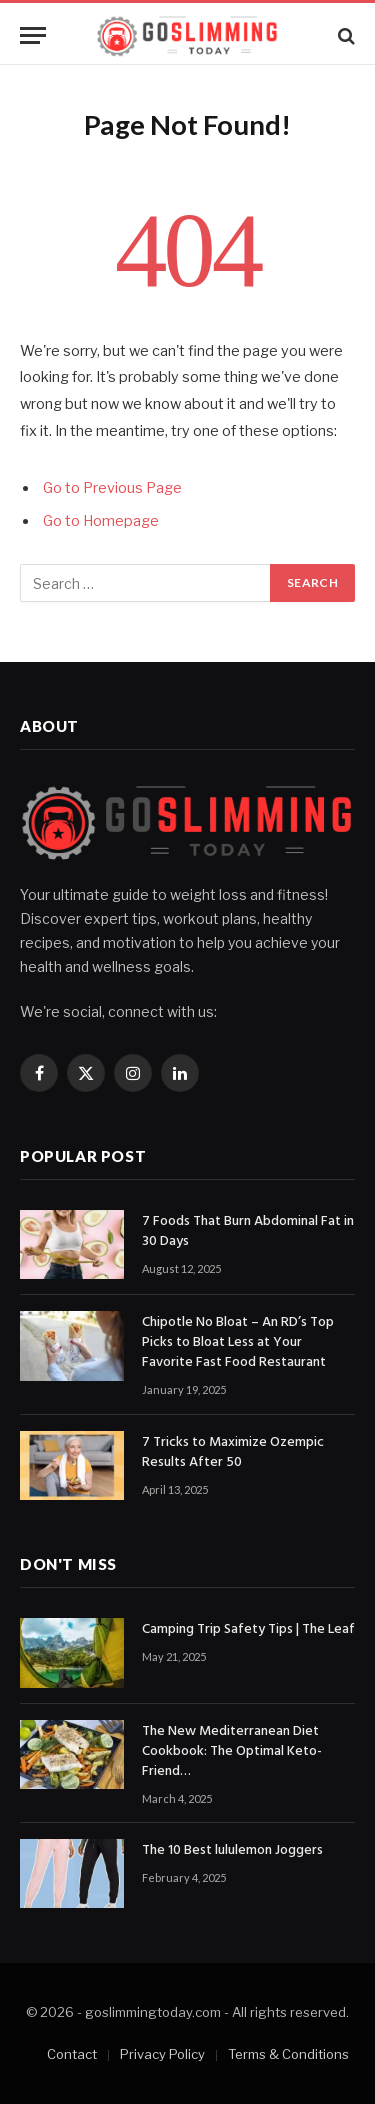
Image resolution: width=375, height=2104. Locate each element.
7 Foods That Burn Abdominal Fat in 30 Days (248, 1231)
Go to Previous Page (112, 488)
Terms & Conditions (288, 2054)
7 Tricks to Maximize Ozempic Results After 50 (233, 1452)
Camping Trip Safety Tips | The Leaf (248, 1629)
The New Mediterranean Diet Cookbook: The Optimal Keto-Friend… (232, 1751)
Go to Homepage (101, 521)
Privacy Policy (162, 2054)
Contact (72, 2054)
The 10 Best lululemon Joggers (232, 1850)
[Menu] (33, 35)
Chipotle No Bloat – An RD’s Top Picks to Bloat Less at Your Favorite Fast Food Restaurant (238, 1342)
